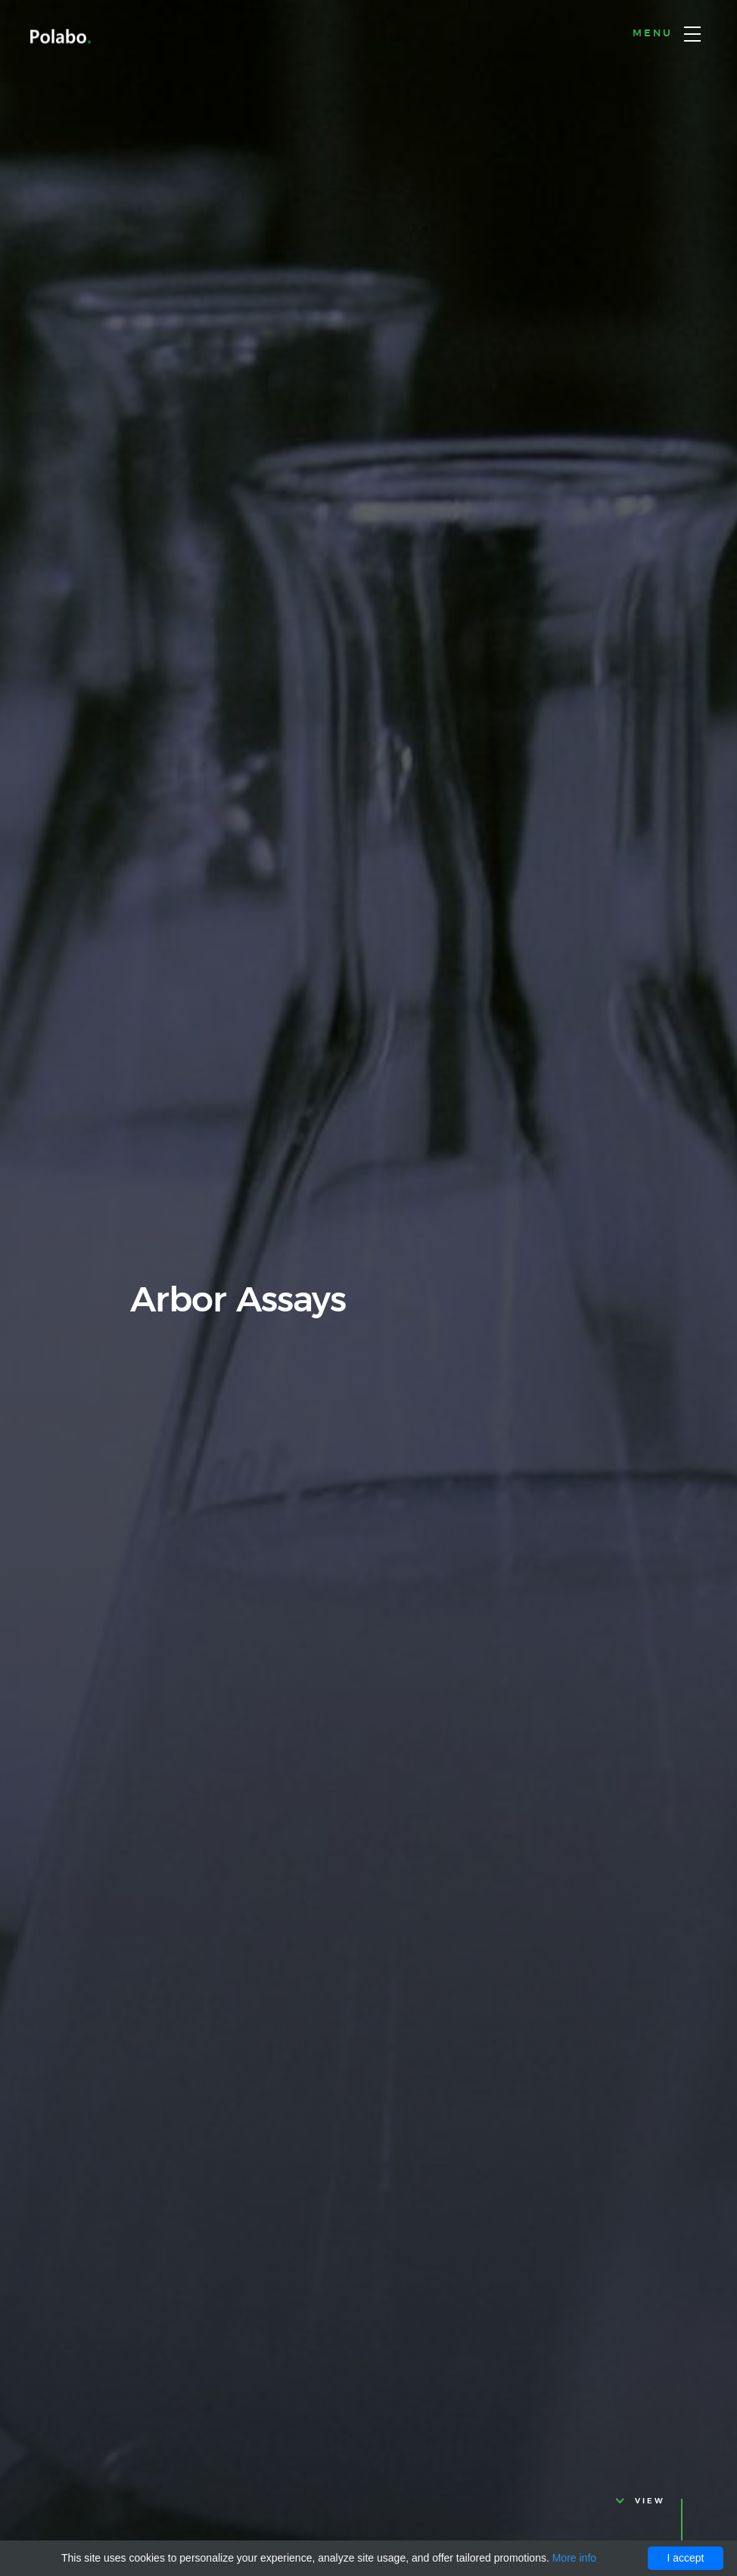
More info (574, 2558)
